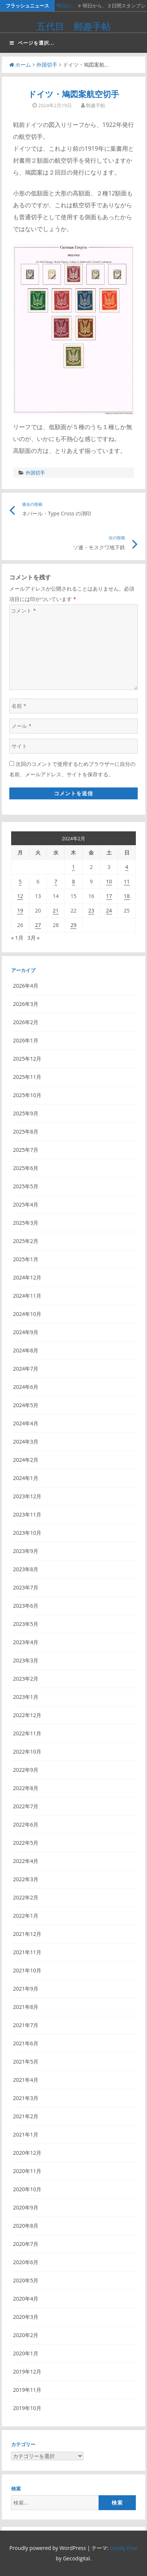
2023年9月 (25, 1550)
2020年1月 (25, 2353)
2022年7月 (25, 1806)
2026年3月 (25, 1003)
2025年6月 (25, 1168)
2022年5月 (25, 1842)
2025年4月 (25, 1204)
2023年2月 (25, 1678)
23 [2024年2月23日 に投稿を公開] (91, 910)
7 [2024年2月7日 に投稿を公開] (55, 881)
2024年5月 (25, 1405)
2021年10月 (27, 1970)
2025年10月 (27, 1095)
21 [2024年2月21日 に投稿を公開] (56, 910)
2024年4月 (25, 1423)
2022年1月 (25, 1915)
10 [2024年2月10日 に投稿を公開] (109, 881)
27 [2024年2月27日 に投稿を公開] (38, 925)
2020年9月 (25, 2207)
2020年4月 (25, 2298)
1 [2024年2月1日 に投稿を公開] (73, 866)
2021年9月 (25, 1988)
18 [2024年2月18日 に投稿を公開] (127, 895)
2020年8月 (25, 2225)
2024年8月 (25, 1350)
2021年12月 (27, 1933)
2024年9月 (25, 1332)
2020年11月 (27, 2170)
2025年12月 (27, 1058)
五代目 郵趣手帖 (73, 26)
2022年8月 (25, 1788)
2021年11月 (27, 1952)
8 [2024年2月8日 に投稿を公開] (73, 881)
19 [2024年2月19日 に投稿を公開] (20, 910)
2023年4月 (25, 1642)
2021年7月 (25, 2025)
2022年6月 (25, 1824)
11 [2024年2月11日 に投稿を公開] (127, 881)
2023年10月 (27, 1532)
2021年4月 (25, 2079)
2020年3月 (25, 2316)
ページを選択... (32, 42)
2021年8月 (25, 2006)
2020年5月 (25, 2280)
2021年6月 (25, 2043)
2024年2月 (25, 1459)
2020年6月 (25, 2262)
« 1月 (17, 937)
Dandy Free (123, 2547)
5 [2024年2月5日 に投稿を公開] (20, 881)
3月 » (34, 937)
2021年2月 (25, 2116)
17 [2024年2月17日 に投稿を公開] (109, 895)
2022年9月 (25, 1769)
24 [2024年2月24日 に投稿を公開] (109, 910)
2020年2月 (25, 2335)
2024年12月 (27, 1277)
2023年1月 (25, 1696)
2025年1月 (25, 1259)
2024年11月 (27, 1295)
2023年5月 (25, 1623)
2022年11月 (27, 1733)
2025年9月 (25, 1113)
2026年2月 (25, 1022)
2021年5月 (25, 2061)
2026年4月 (25, 985)
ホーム (20, 64)
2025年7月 (25, 1149)
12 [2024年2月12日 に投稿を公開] (20, 895)
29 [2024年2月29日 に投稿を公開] (73, 925)
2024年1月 (25, 1478)
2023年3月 (25, 1660)
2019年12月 (27, 2371)
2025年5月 (25, 1186)
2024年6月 (25, 1386)
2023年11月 (27, 1514)
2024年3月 (25, 1441)
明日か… (66, 5)
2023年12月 (27, 1496)
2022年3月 (25, 1879)
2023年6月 (25, 1605)
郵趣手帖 (95, 105)
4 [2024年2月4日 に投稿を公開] (126, 866)
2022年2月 (25, 1897)
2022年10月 (27, 1751)
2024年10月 (27, 1313)
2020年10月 (27, 2189)
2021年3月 (25, 2098)
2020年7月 (25, 2243)
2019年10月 (27, 2408)
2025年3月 (25, 1222)
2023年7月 (25, 1587)
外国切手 (46, 64)
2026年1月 (25, 1040)
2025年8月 (25, 1131)
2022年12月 (27, 1715)
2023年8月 (25, 1569)
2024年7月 (25, 1368)
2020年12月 (27, 2152)
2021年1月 (25, 2134)
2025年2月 (25, 1240)
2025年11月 (27, 1076)
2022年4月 (25, 1860)
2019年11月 (27, 2389)
